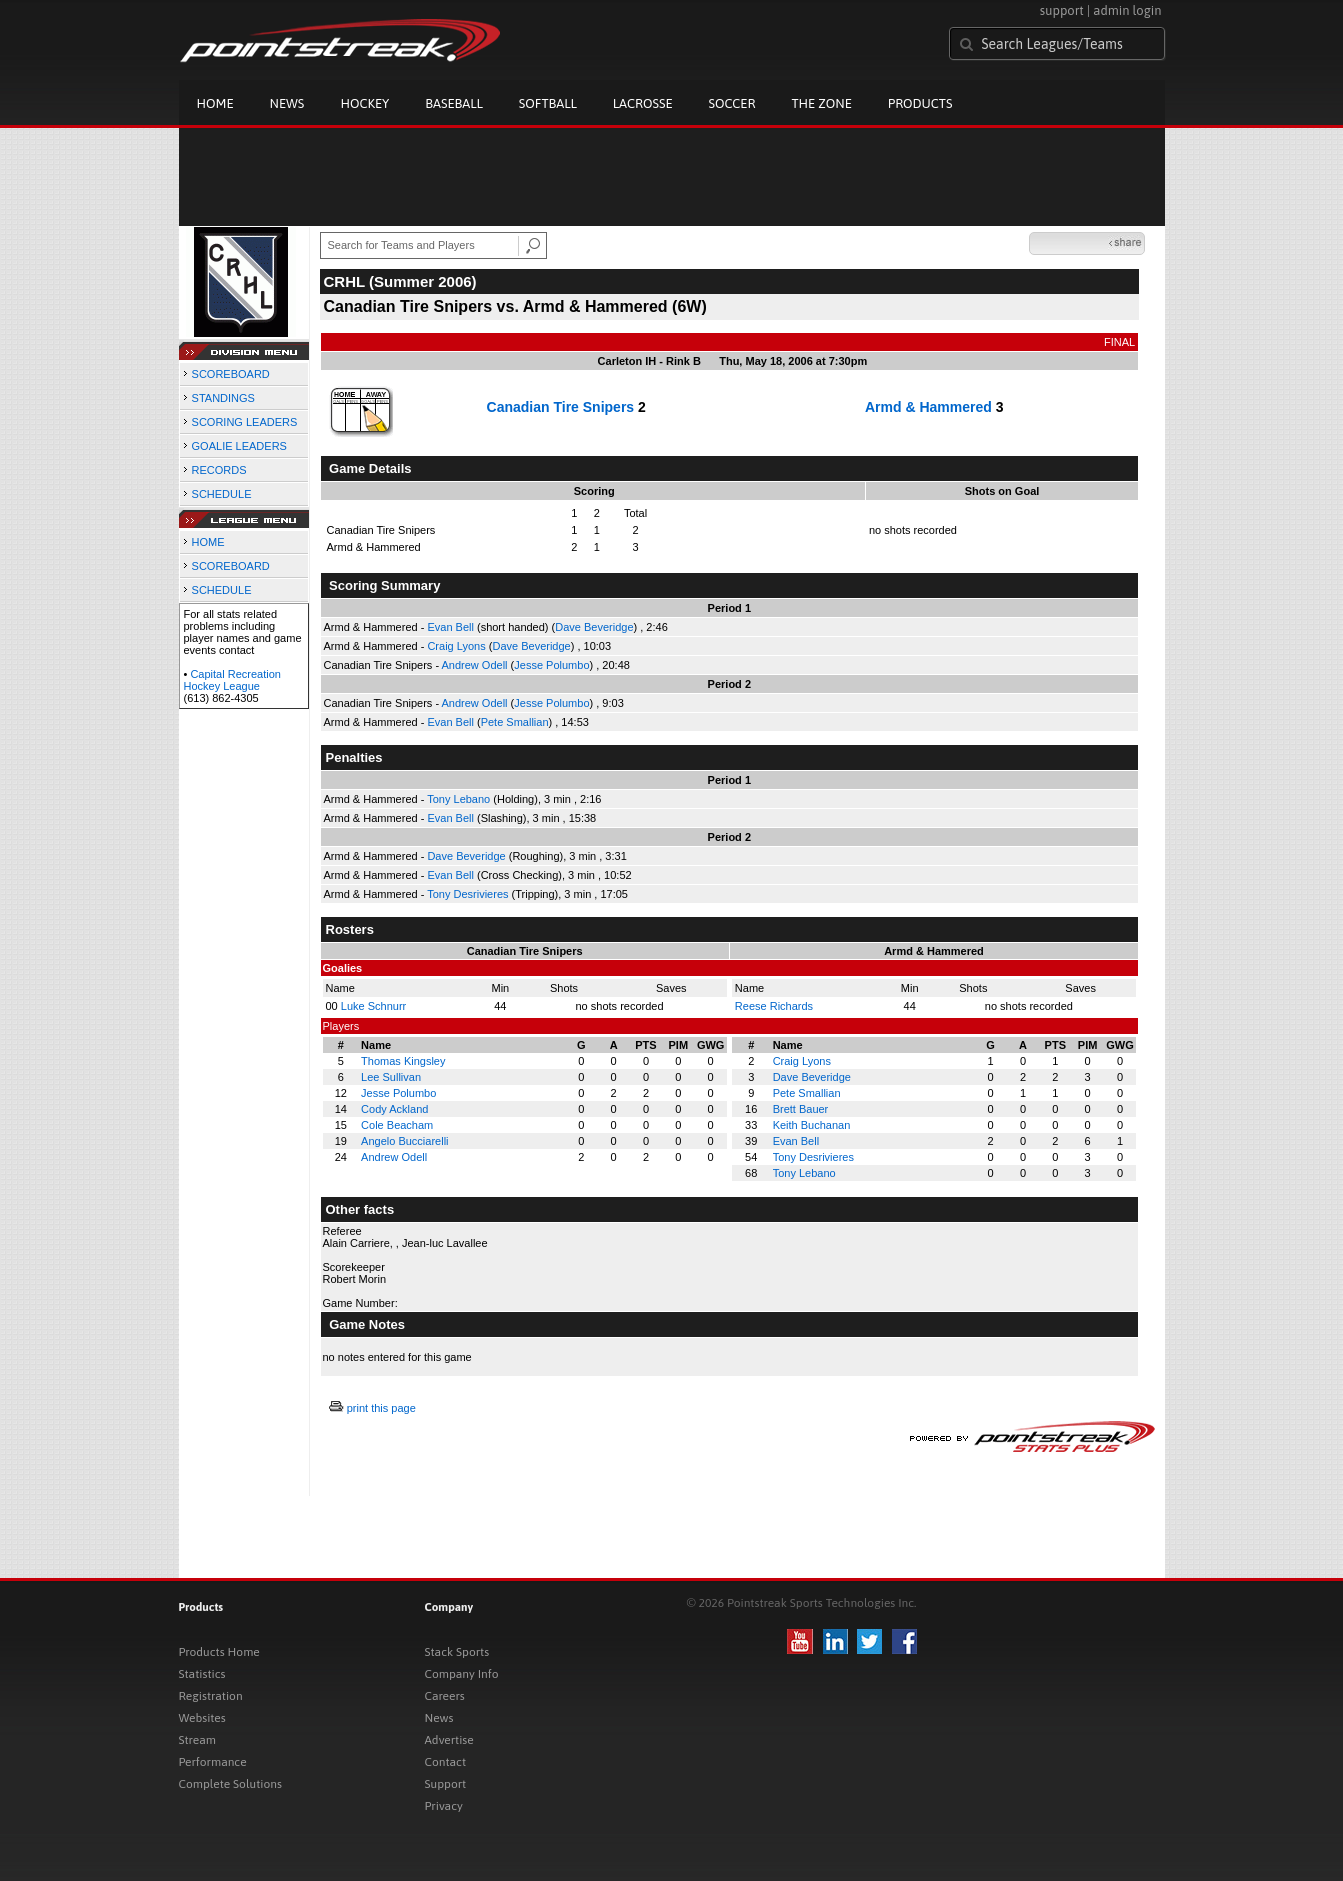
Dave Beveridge (594, 627)
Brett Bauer (801, 1109)
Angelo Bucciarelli (404, 1141)
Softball (548, 103)
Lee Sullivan (391, 1077)
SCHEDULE (222, 494)
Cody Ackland (394, 1109)
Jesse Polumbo (551, 665)
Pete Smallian (515, 722)
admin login (1127, 10)
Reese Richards (774, 1006)
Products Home (219, 1652)
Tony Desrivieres (467, 894)
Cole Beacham (397, 1125)
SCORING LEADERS (245, 422)
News (287, 103)
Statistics (202, 1674)
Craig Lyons (456, 646)
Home (215, 103)
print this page (381, 1408)
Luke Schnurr (373, 1006)
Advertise (449, 1740)
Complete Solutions (230, 1784)
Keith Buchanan (812, 1125)
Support (446, 1784)
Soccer (732, 103)
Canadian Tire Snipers (561, 407)
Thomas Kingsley (403, 1061)
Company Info (462, 1674)
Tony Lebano (458, 799)
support (1062, 10)
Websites (202, 1718)
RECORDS (219, 470)
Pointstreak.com (340, 42)
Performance (213, 1762)
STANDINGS (223, 398)
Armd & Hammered (928, 407)
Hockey (364, 103)
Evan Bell (450, 627)
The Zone (821, 103)
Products (920, 103)
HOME (208, 542)
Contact (446, 1762)
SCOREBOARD (231, 374)
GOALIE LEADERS (239, 446)
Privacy (444, 1806)
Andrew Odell (475, 665)
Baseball (454, 103)
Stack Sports (457, 1652)
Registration (211, 1696)
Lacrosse (643, 103)
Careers (445, 1696)
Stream (197, 1740)
